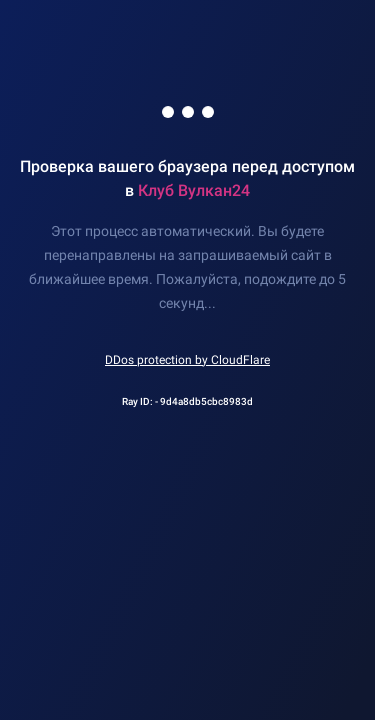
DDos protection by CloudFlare (187, 360)
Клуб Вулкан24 (194, 190)
